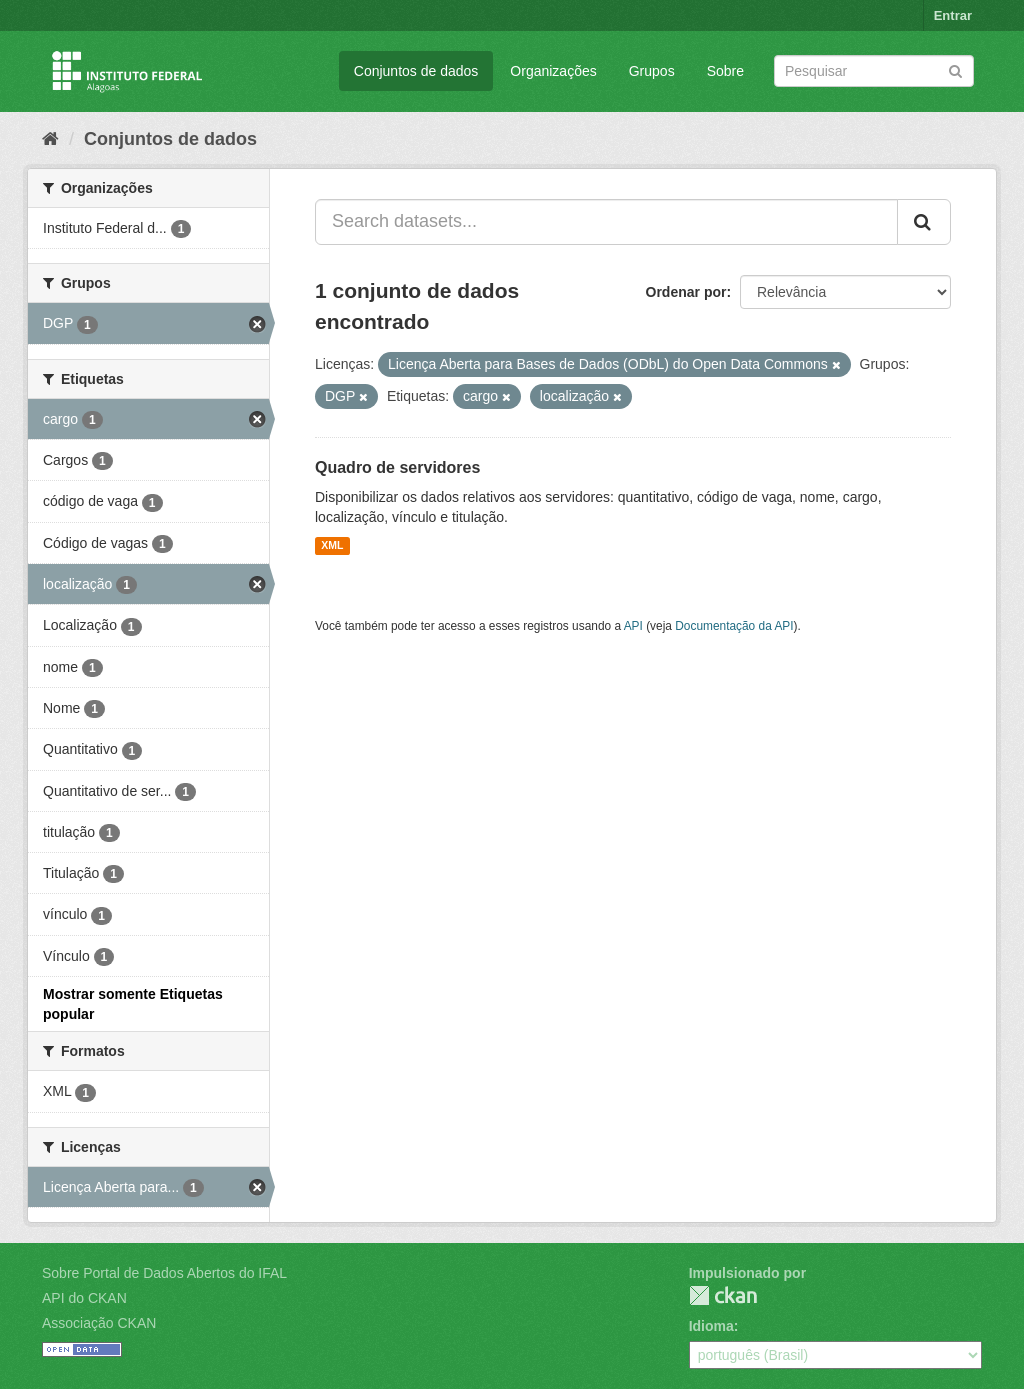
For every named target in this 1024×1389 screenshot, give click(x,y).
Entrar (953, 15)
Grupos (652, 71)
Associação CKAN (99, 1323)
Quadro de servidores (397, 467)
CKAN (723, 1295)
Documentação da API (734, 626)
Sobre (725, 71)
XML (332, 546)
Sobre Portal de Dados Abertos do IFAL (164, 1273)
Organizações (553, 71)
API (633, 626)
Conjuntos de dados (416, 71)
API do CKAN (84, 1298)
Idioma (711, 1326)
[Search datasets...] (606, 222)
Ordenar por (686, 292)
